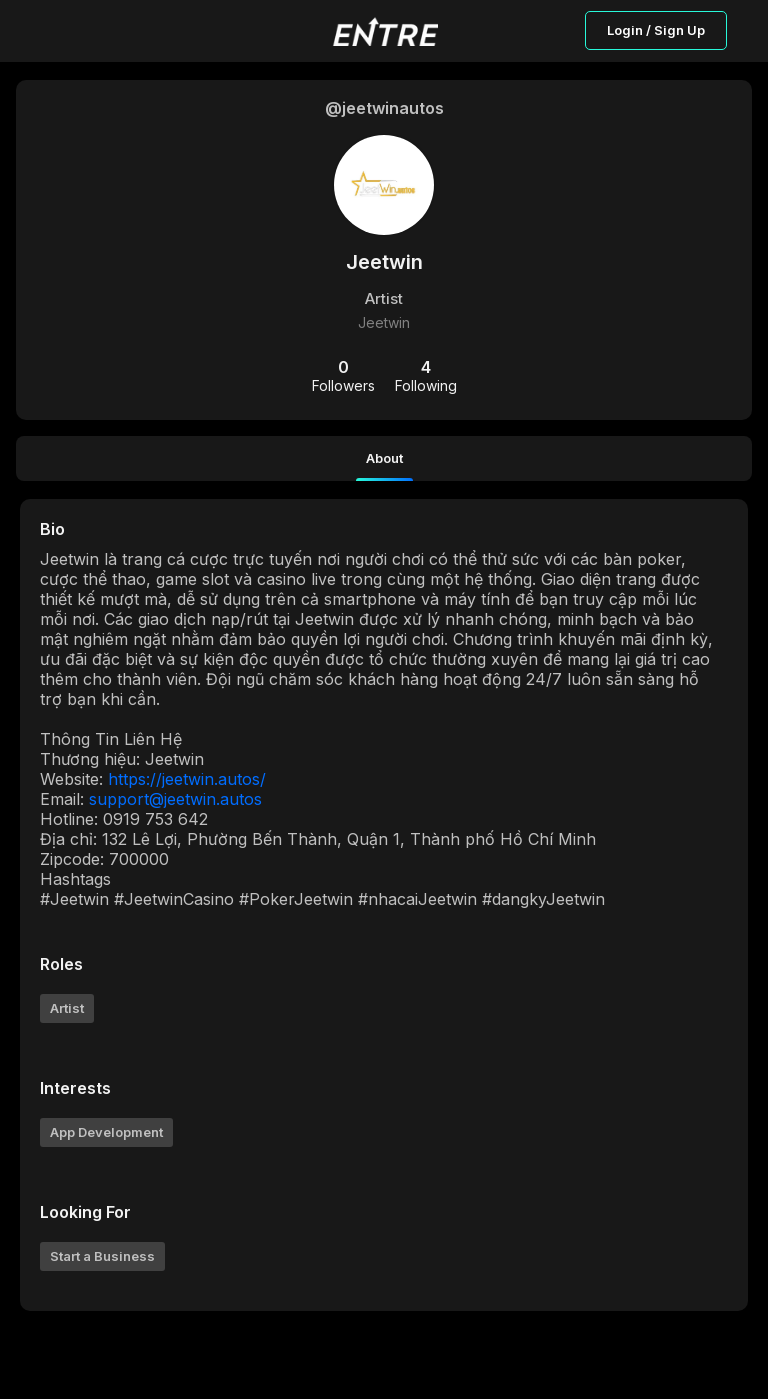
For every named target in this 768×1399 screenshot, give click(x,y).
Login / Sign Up (656, 30)
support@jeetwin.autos (175, 799)
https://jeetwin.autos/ (187, 779)
